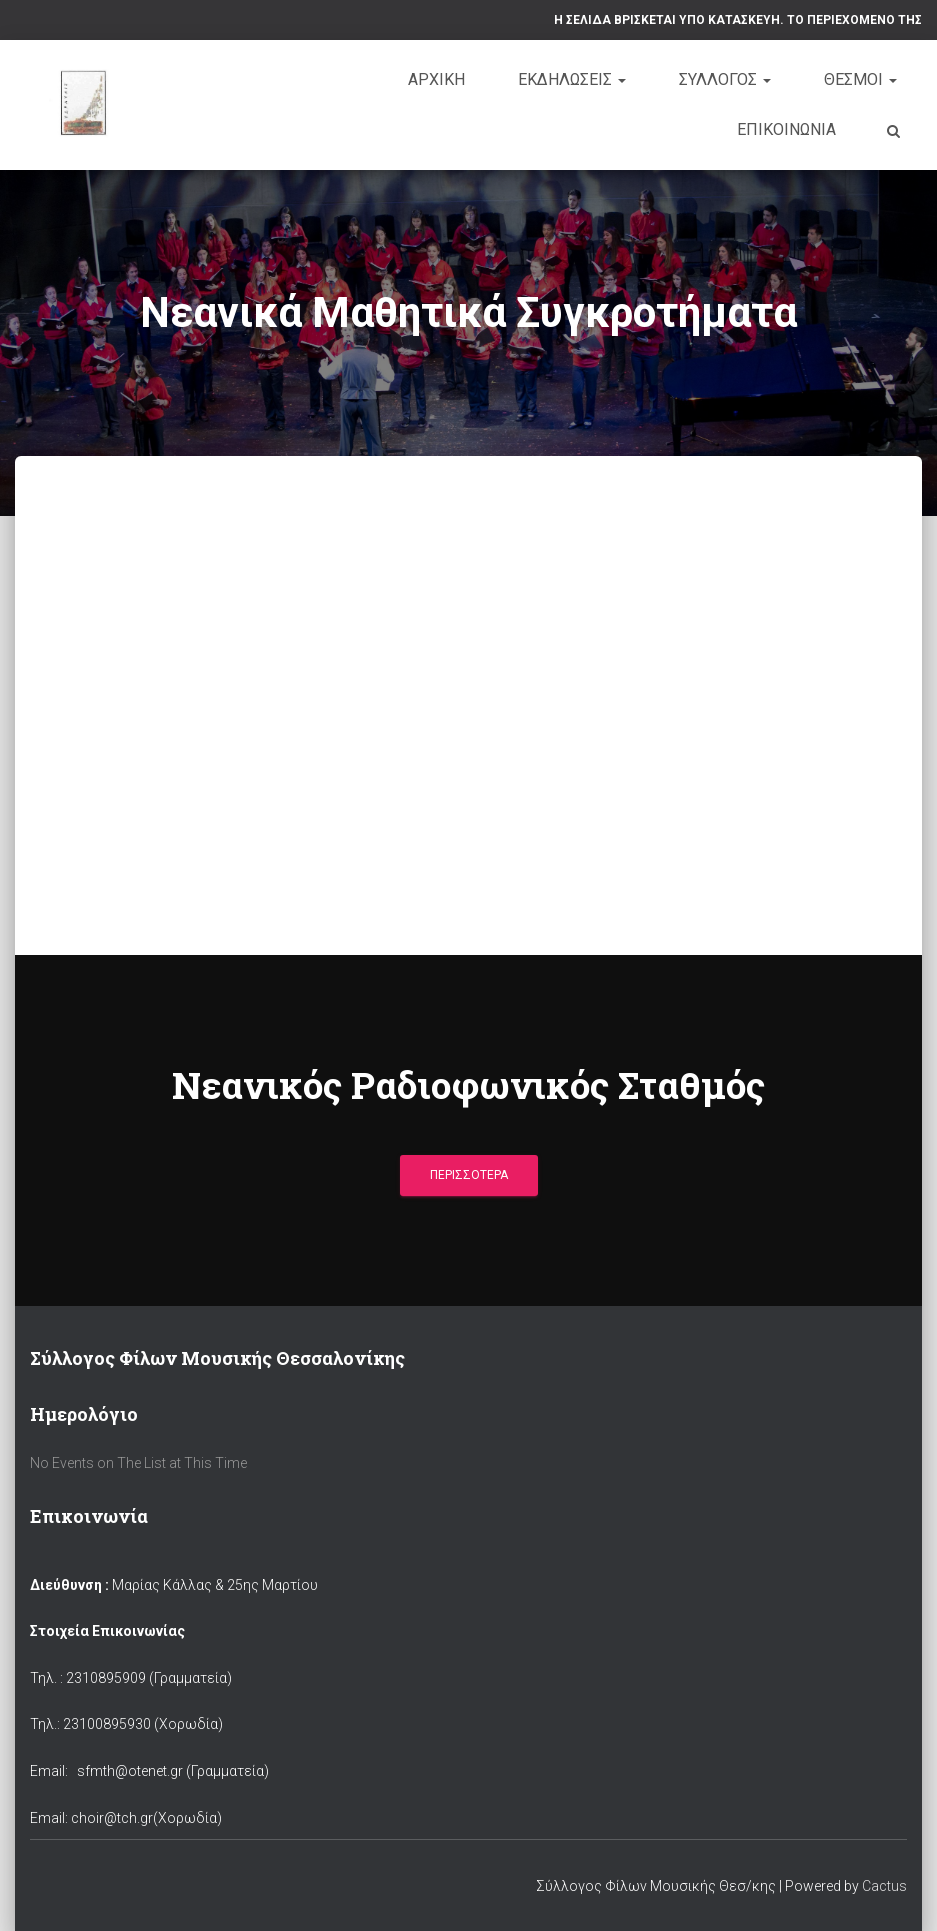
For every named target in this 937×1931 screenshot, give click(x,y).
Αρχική (436, 79)
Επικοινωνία (786, 129)
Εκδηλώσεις (572, 79)
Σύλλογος (725, 79)
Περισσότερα (469, 1175)
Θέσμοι (860, 79)
